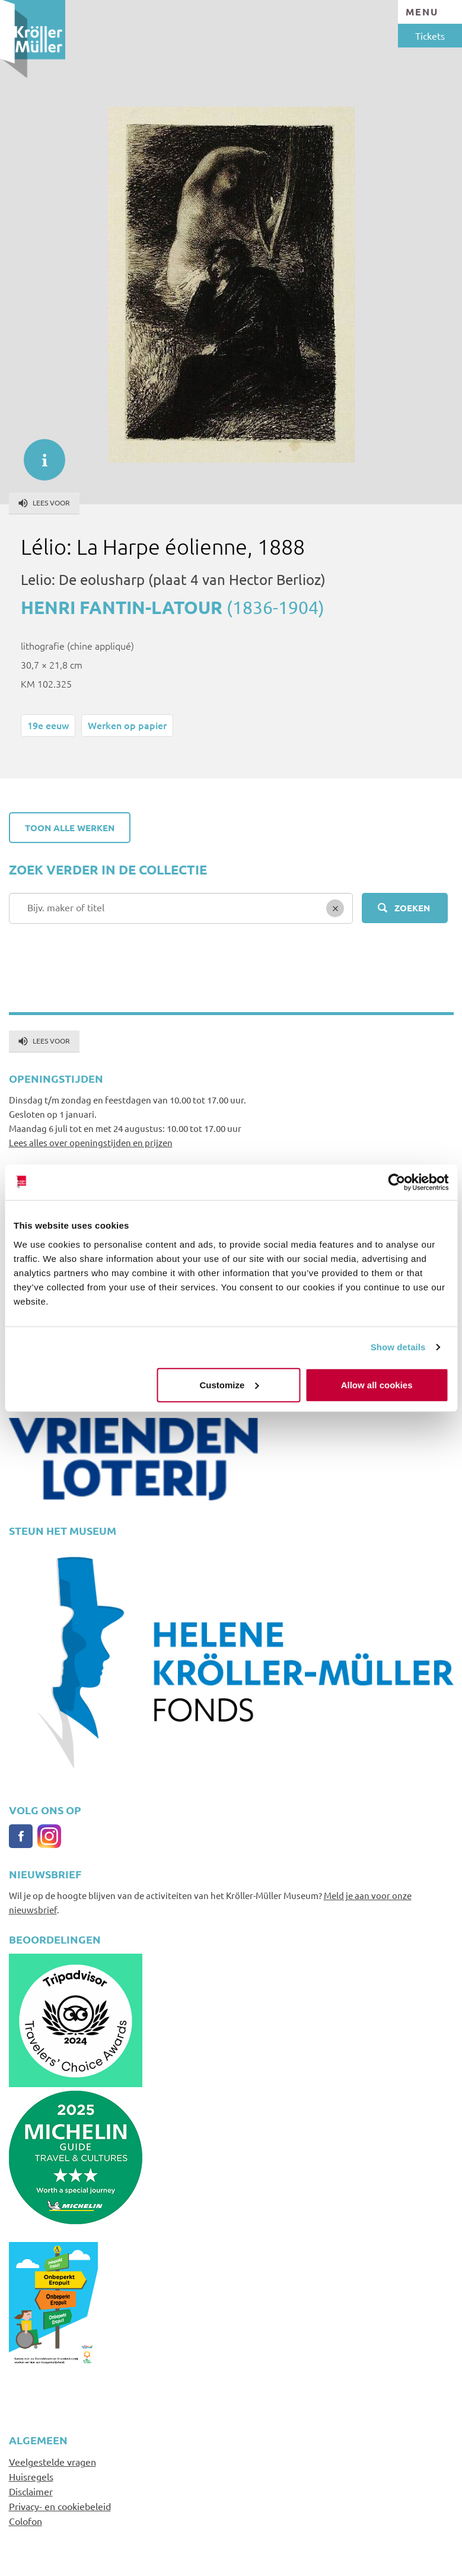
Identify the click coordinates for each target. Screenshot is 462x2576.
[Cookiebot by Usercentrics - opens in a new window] (396, 1182)
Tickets (430, 36)
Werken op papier (127, 725)
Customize (229, 1384)
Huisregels (31, 2476)
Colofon (25, 2521)
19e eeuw (48, 725)
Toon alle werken (69, 828)
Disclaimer (31, 2491)
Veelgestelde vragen (52, 2461)
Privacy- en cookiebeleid (60, 2506)
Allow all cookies (377, 1384)
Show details (398, 1347)
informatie (38, 454)
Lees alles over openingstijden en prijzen (91, 1142)
